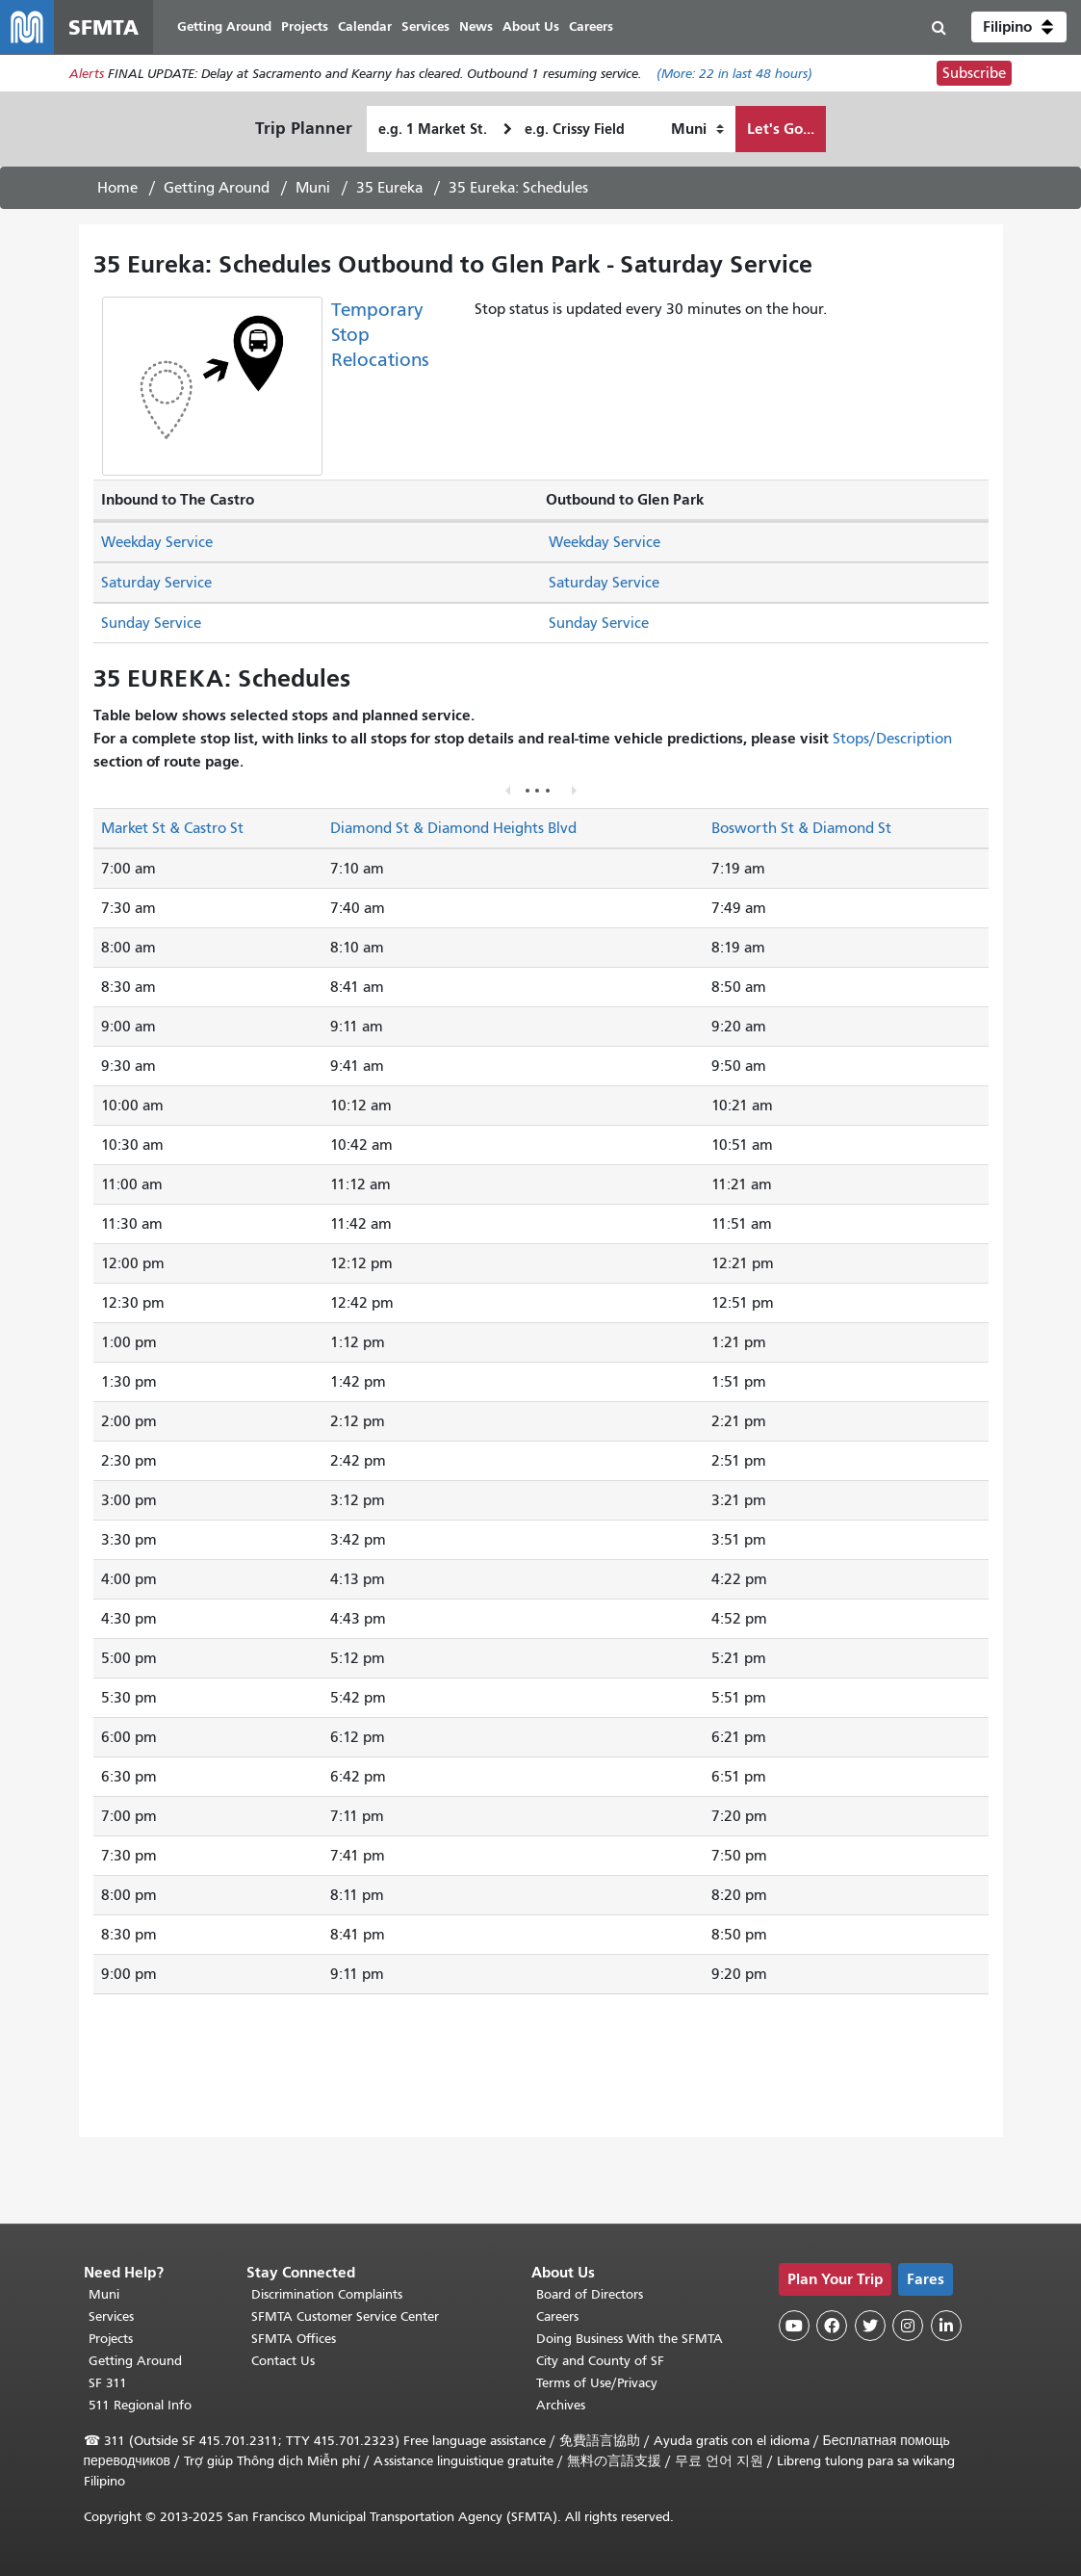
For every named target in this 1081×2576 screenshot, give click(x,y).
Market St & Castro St (172, 828)
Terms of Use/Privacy (596, 2383)
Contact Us (283, 2361)
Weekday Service (157, 542)
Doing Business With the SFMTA (629, 2338)
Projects (111, 2338)
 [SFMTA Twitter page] (870, 2325)
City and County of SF (600, 2361)
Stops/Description (892, 738)
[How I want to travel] (697, 129)
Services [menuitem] (425, 26)
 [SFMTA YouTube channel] (794, 2325)
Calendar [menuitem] (365, 26)
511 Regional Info (140, 2405)
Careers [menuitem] (591, 26)
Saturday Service (156, 582)
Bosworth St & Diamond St (801, 828)
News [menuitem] (476, 26)
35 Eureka (389, 187)
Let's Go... (780, 128)
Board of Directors (589, 2294)
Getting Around (217, 187)
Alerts (86, 73)
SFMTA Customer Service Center (345, 2316)
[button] (1019, 27)
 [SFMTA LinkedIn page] (946, 2325)
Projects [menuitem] (304, 26)
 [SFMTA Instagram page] (907, 2325)
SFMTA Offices (293, 2338)
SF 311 (108, 2383)
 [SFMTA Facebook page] (831, 2325)
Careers (557, 2316)
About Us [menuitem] (530, 26)
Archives (560, 2405)
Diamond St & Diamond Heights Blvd (453, 828)
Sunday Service (151, 623)
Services (111, 2316)
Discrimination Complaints (326, 2294)
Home (117, 187)
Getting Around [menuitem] (224, 26)
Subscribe (974, 73)
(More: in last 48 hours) (734, 73)
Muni (313, 187)
